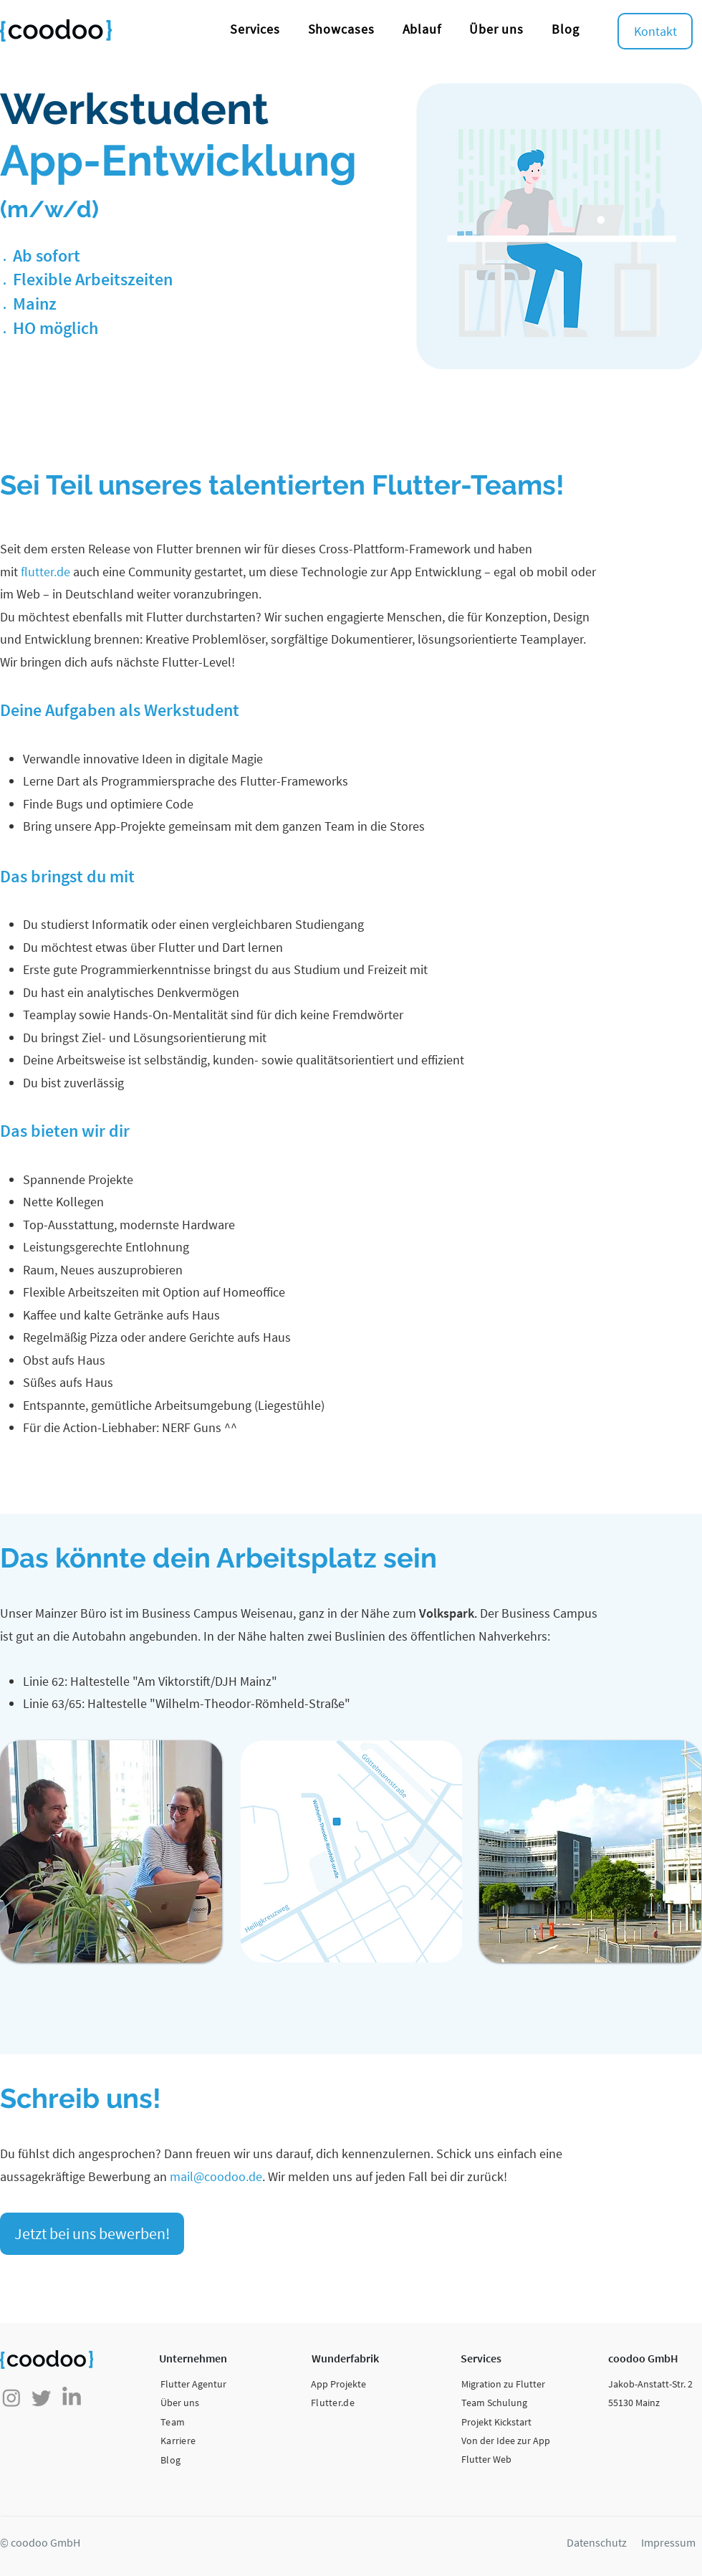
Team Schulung (494, 2402)
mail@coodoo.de (216, 2176)
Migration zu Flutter (503, 2383)
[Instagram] (11, 2397)
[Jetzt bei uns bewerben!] (92, 2234)
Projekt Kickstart (496, 2421)
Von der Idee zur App (505, 2440)
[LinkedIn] (71, 2397)
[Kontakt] (655, 31)
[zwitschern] (41, 2397)
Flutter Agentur (193, 2383)
